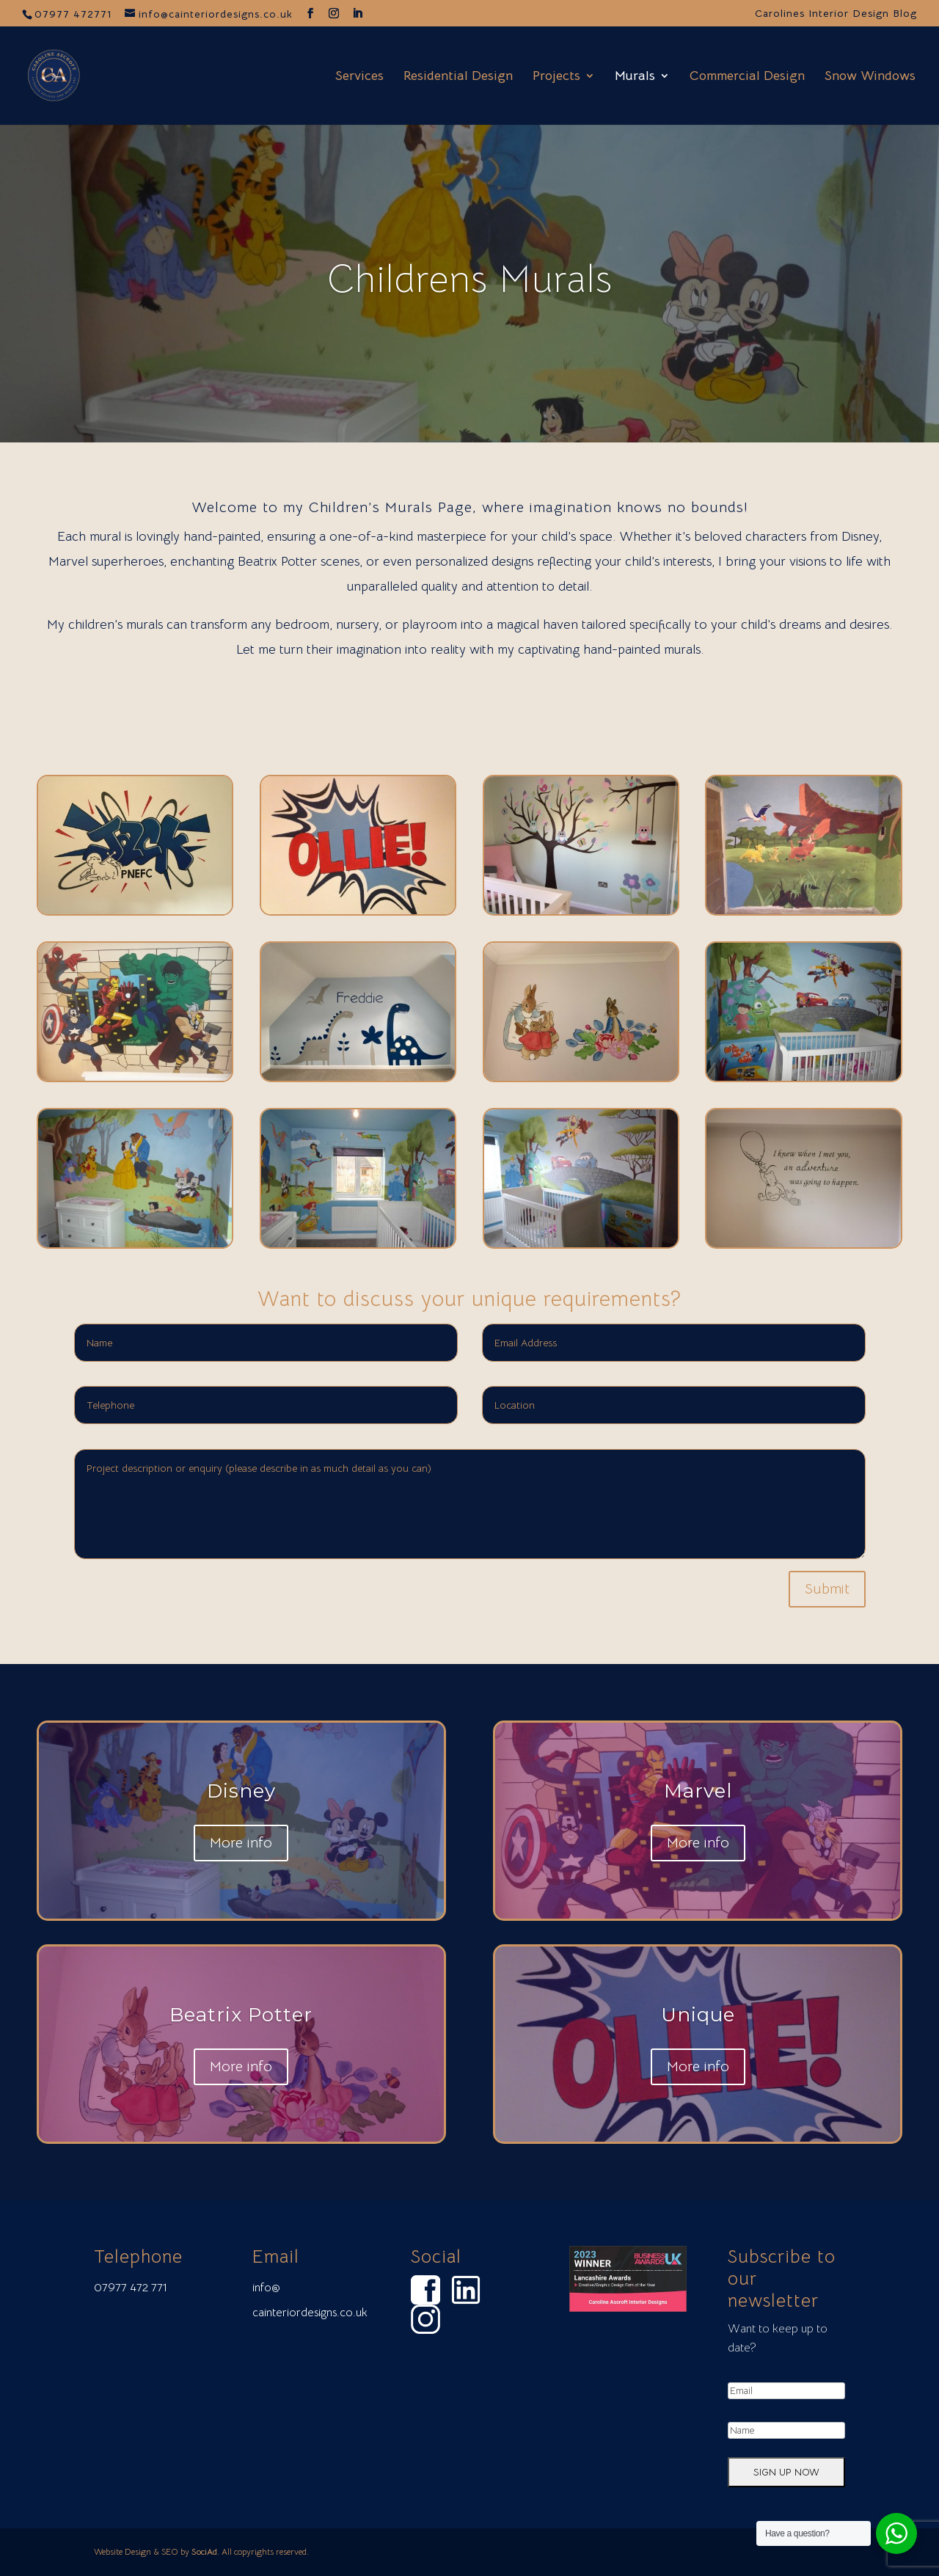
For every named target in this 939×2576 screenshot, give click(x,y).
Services (359, 77)
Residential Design (458, 77)
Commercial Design (747, 77)
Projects (556, 77)
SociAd (204, 2551)
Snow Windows (870, 77)
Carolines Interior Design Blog (836, 14)
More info (241, 1847)
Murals (635, 77)
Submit (827, 1589)
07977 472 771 (130, 2287)
